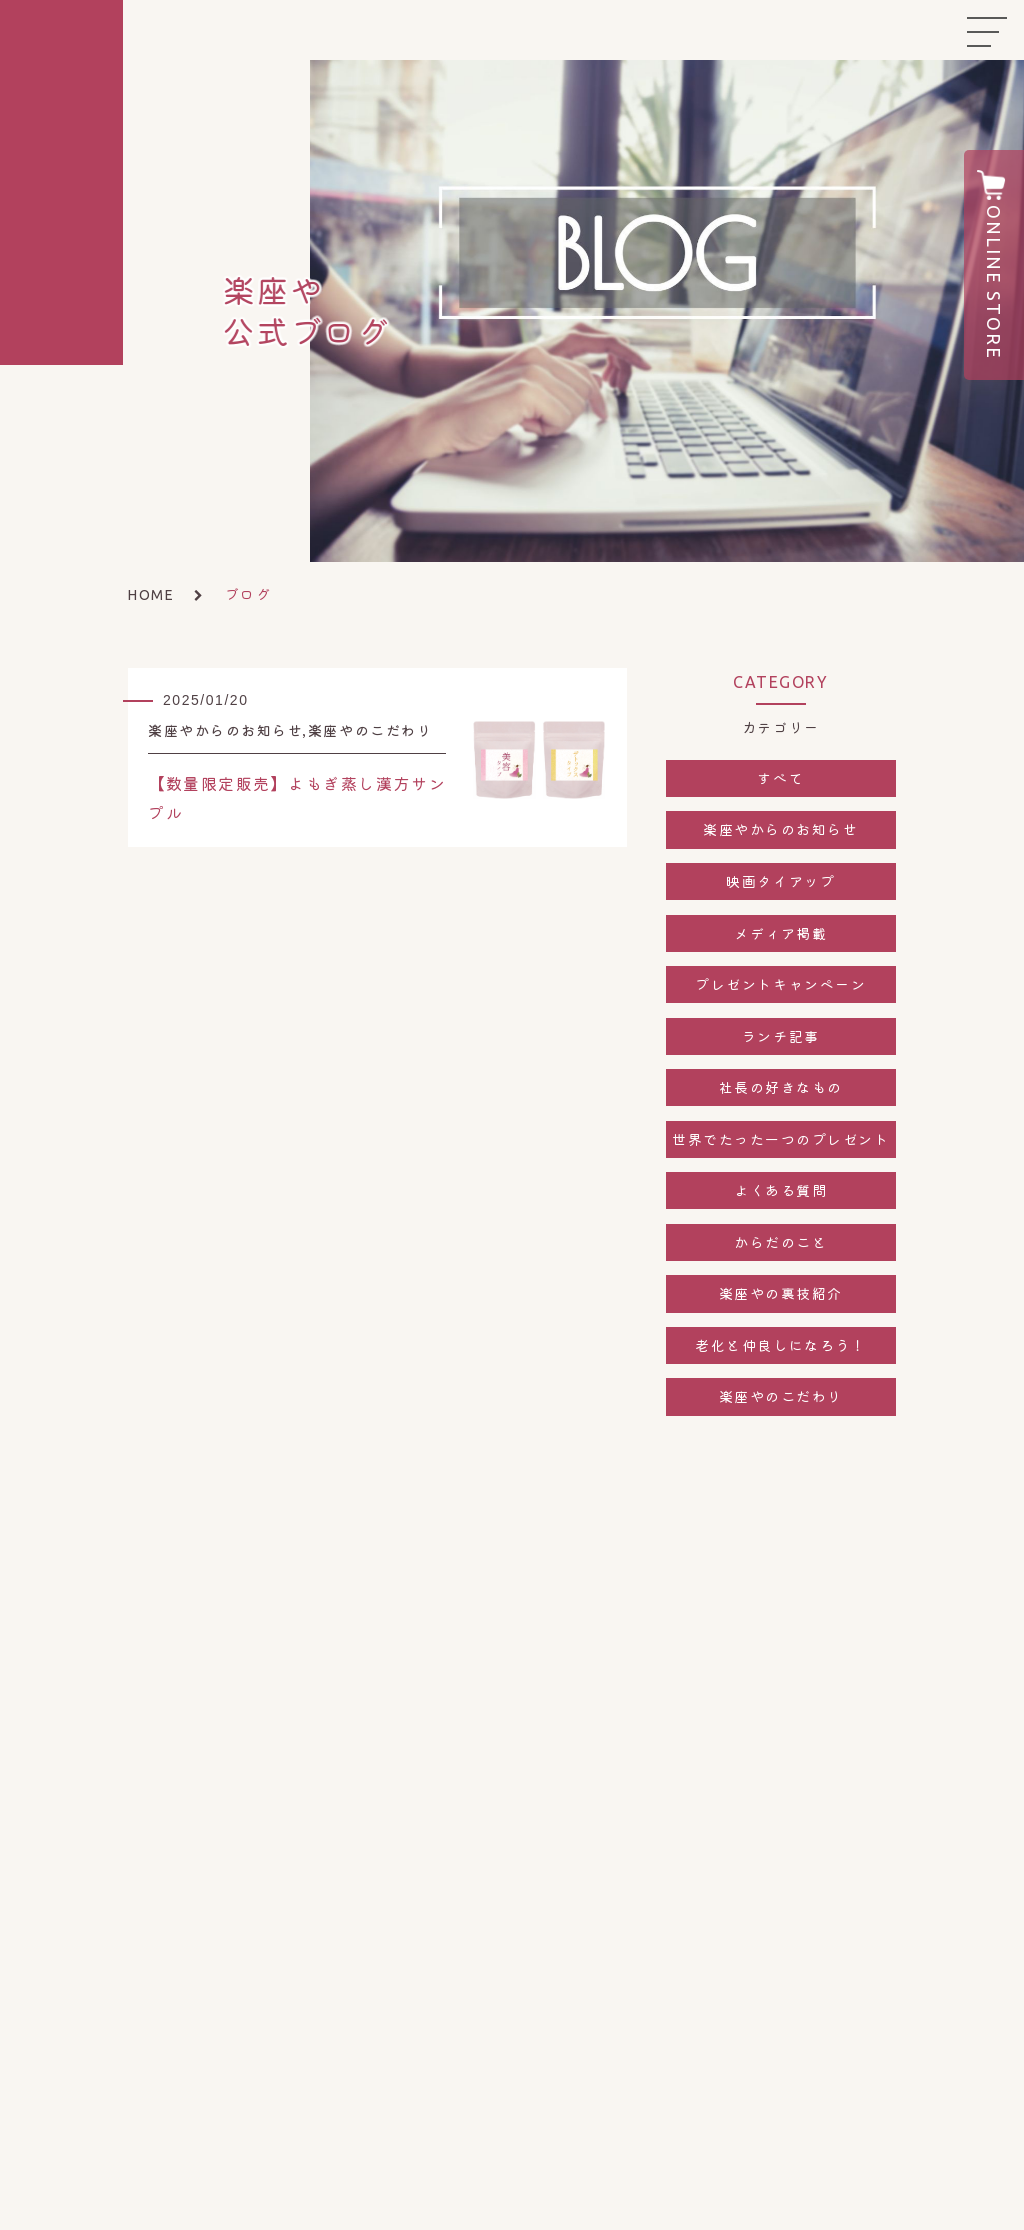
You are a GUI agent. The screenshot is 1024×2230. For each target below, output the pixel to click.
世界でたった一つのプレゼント (781, 1139)
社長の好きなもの (781, 1087)
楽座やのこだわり (781, 1396)
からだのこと (780, 1242)
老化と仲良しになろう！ (780, 1345)
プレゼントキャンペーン (780, 984)
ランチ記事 (781, 1036)
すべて (780, 778)
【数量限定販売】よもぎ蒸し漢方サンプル (297, 797)
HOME (151, 595)
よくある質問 (780, 1190)
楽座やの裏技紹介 (781, 1293)
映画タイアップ (780, 881)
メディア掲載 (780, 933)
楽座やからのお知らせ (780, 829)
